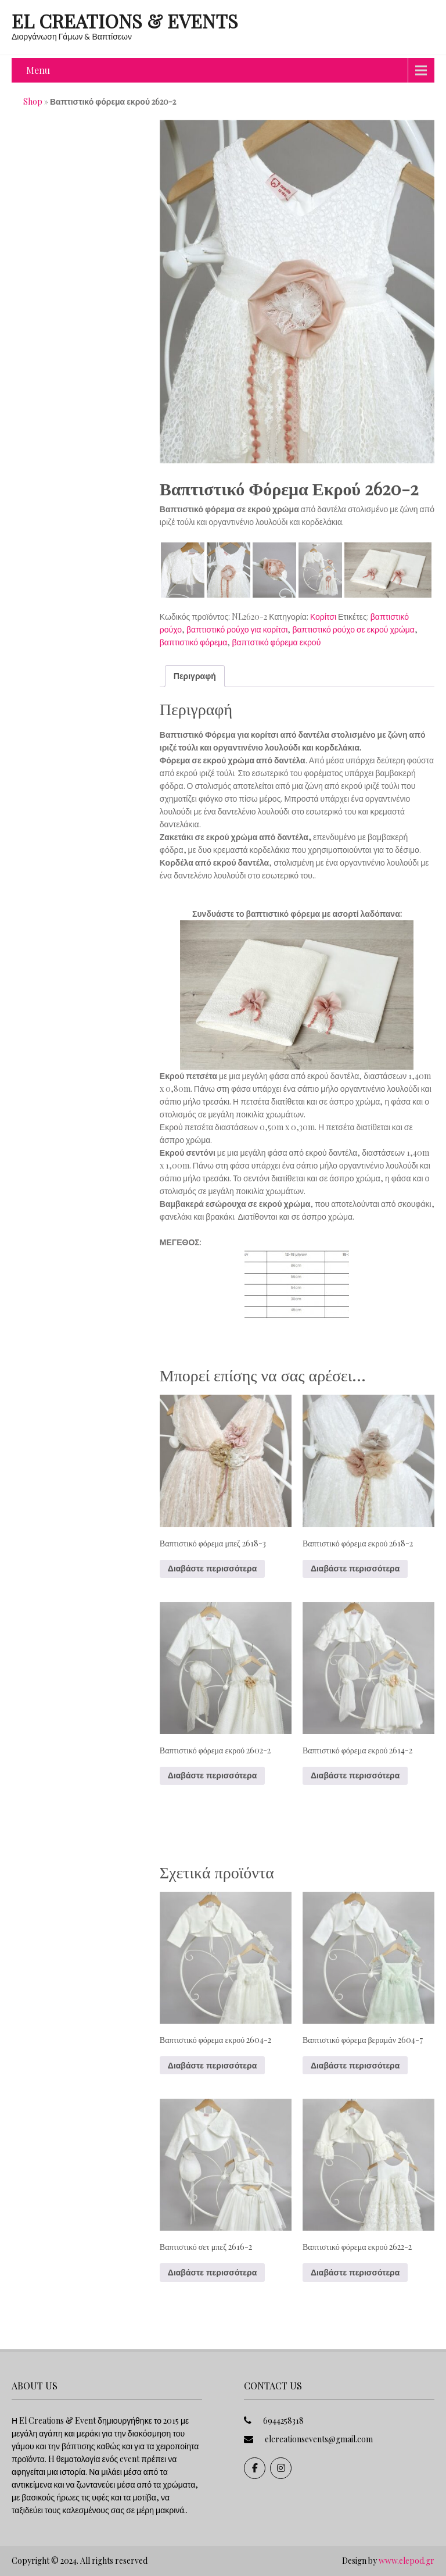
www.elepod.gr (406, 2560)
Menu (38, 70)
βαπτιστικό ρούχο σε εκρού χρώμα (353, 629)
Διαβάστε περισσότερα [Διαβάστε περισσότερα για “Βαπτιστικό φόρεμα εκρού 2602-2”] (212, 1775)
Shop (32, 101)
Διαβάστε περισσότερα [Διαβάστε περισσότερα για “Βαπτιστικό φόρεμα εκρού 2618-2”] (355, 1568)
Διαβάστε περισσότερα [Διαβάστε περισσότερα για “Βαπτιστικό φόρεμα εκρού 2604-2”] (212, 2065)
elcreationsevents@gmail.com (319, 2439)
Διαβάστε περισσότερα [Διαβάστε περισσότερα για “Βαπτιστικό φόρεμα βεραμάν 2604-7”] (355, 2065)
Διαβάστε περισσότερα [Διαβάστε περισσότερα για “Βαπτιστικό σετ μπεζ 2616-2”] (212, 2272)
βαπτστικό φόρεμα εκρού (276, 642)
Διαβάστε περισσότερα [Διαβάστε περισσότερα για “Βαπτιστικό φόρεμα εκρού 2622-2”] (355, 2272)
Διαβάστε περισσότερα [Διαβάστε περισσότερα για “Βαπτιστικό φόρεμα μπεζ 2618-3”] (212, 1568)
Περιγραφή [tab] (195, 675)
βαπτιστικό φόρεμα (194, 642)
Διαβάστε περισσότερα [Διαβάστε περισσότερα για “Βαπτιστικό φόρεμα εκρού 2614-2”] (355, 1775)
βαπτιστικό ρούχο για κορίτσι (236, 629)
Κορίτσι (323, 616)
